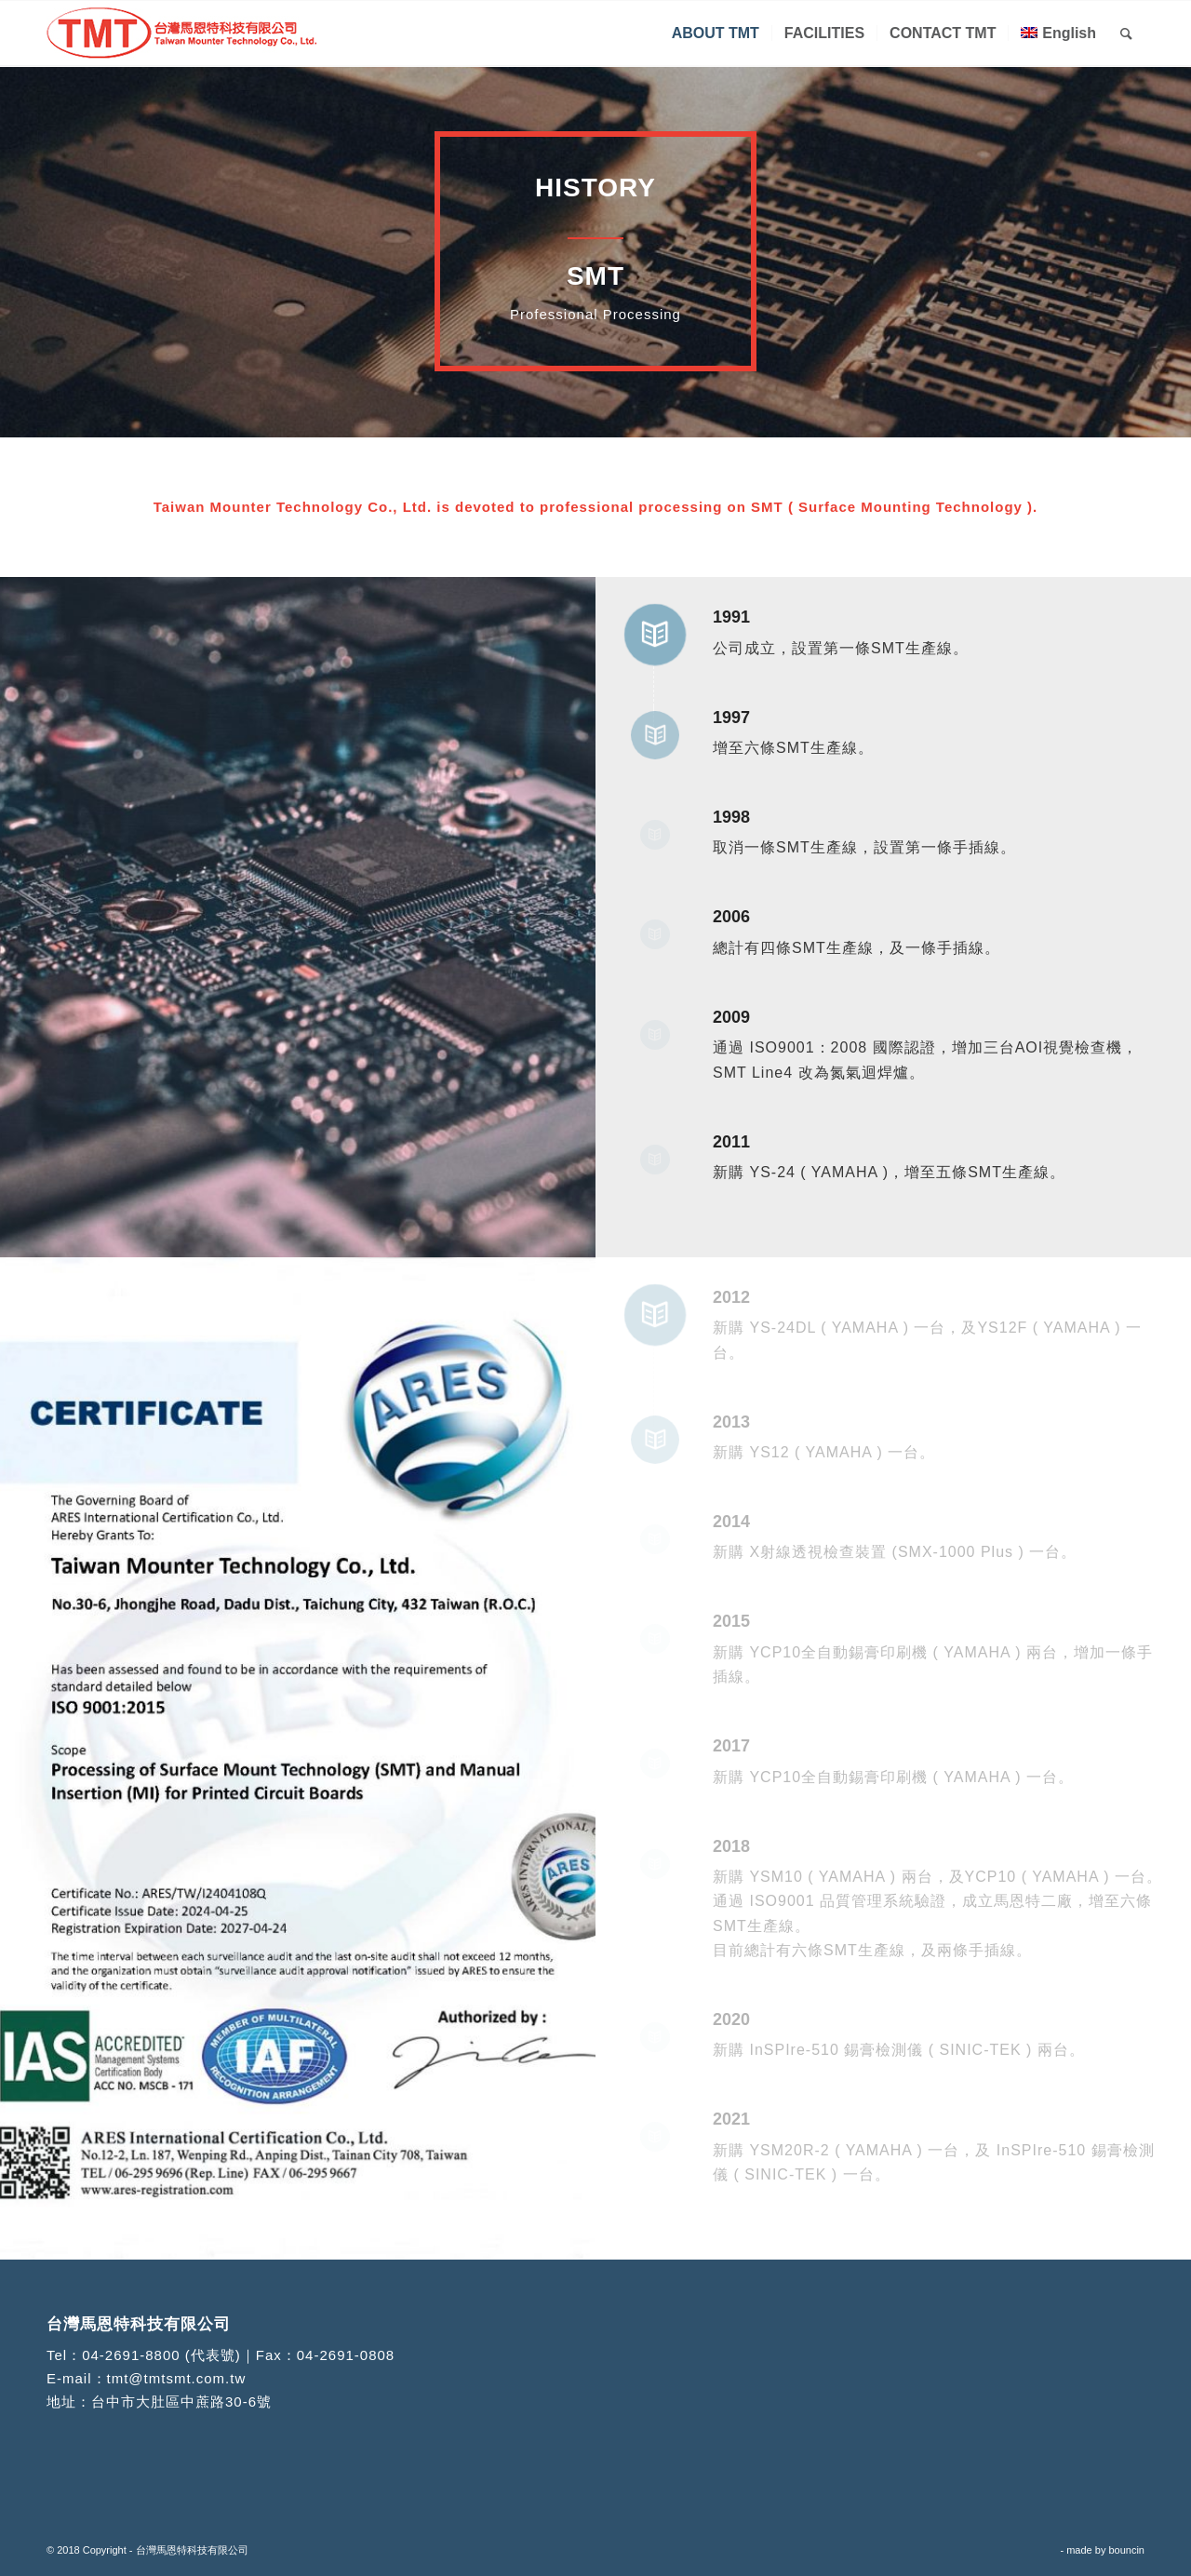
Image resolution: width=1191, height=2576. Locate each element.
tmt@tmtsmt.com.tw (177, 2378)
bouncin (1126, 2550)
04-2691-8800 (131, 2355)
